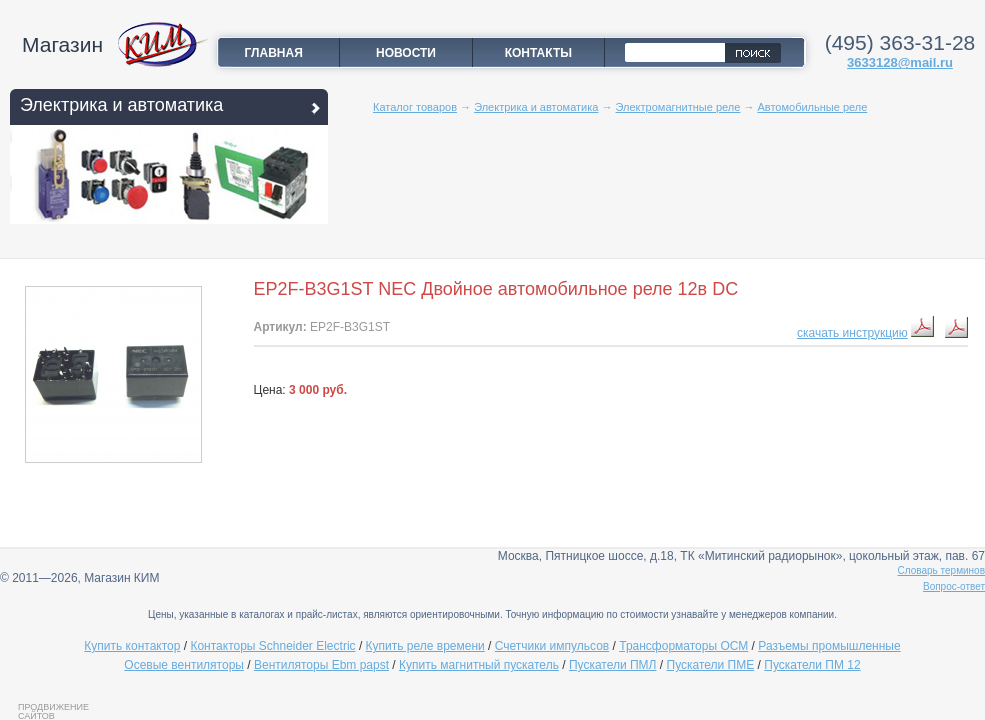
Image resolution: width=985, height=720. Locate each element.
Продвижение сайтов (53, 711)
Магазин (62, 44)
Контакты (538, 53)
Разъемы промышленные (829, 646)
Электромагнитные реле (678, 107)
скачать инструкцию (852, 333)
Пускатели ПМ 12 (812, 665)
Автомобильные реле (812, 107)
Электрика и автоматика (121, 105)
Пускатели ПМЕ (711, 665)
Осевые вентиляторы (184, 665)
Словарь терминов (942, 570)
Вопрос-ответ (954, 586)
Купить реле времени (425, 646)
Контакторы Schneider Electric (272, 646)
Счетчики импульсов (552, 646)
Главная (274, 53)
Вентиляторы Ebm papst (321, 665)
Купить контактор (132, 646)
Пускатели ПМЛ (613, 665)
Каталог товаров (415, 107)
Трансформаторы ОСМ (683, 646)
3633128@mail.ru (900, 62)
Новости (406, 53)
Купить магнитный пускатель (479, 665)
